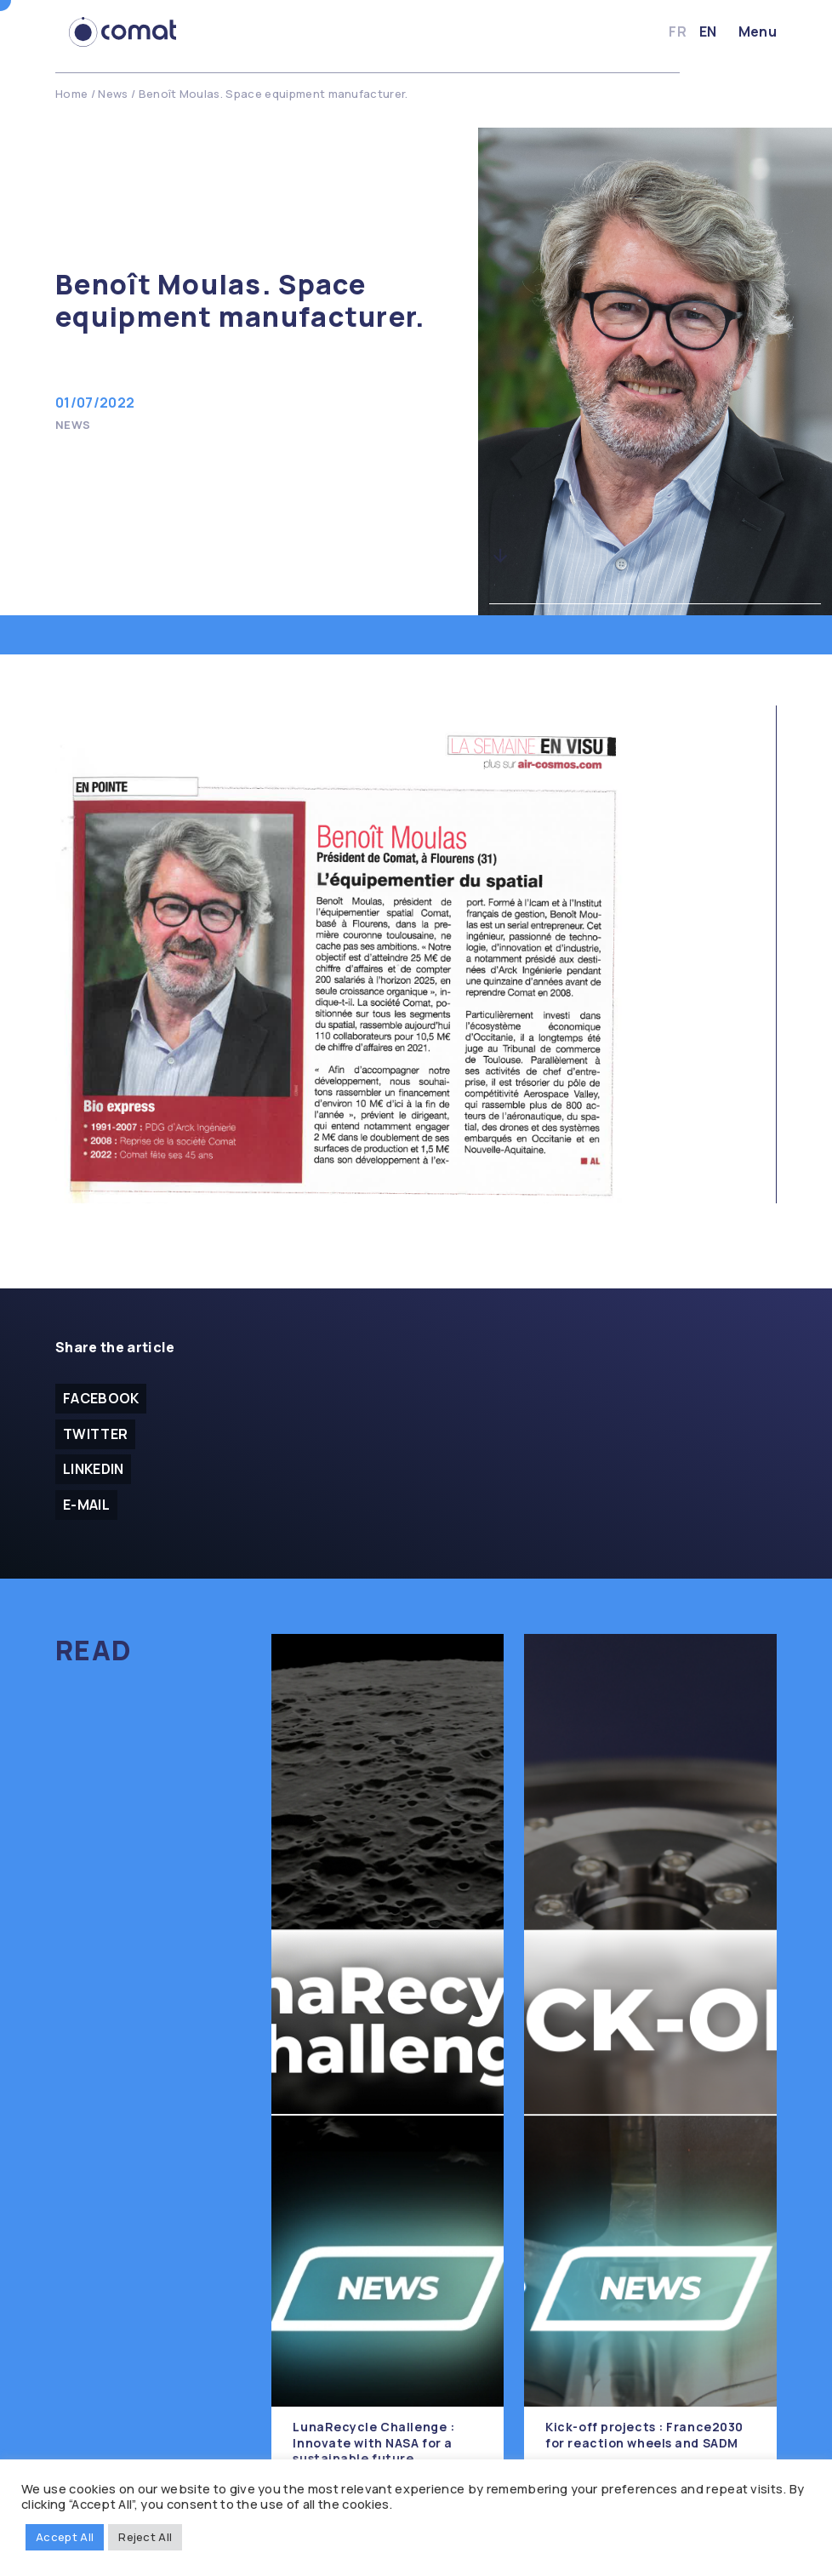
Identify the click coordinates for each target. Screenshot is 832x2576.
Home (71, 93)
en (708, 31)
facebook (101, 1398)
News (113, 93)
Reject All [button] (145, 2537)
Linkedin (93, 1469)
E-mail (86, 1505)
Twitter (95, 1434)
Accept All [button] (65, 2537)
